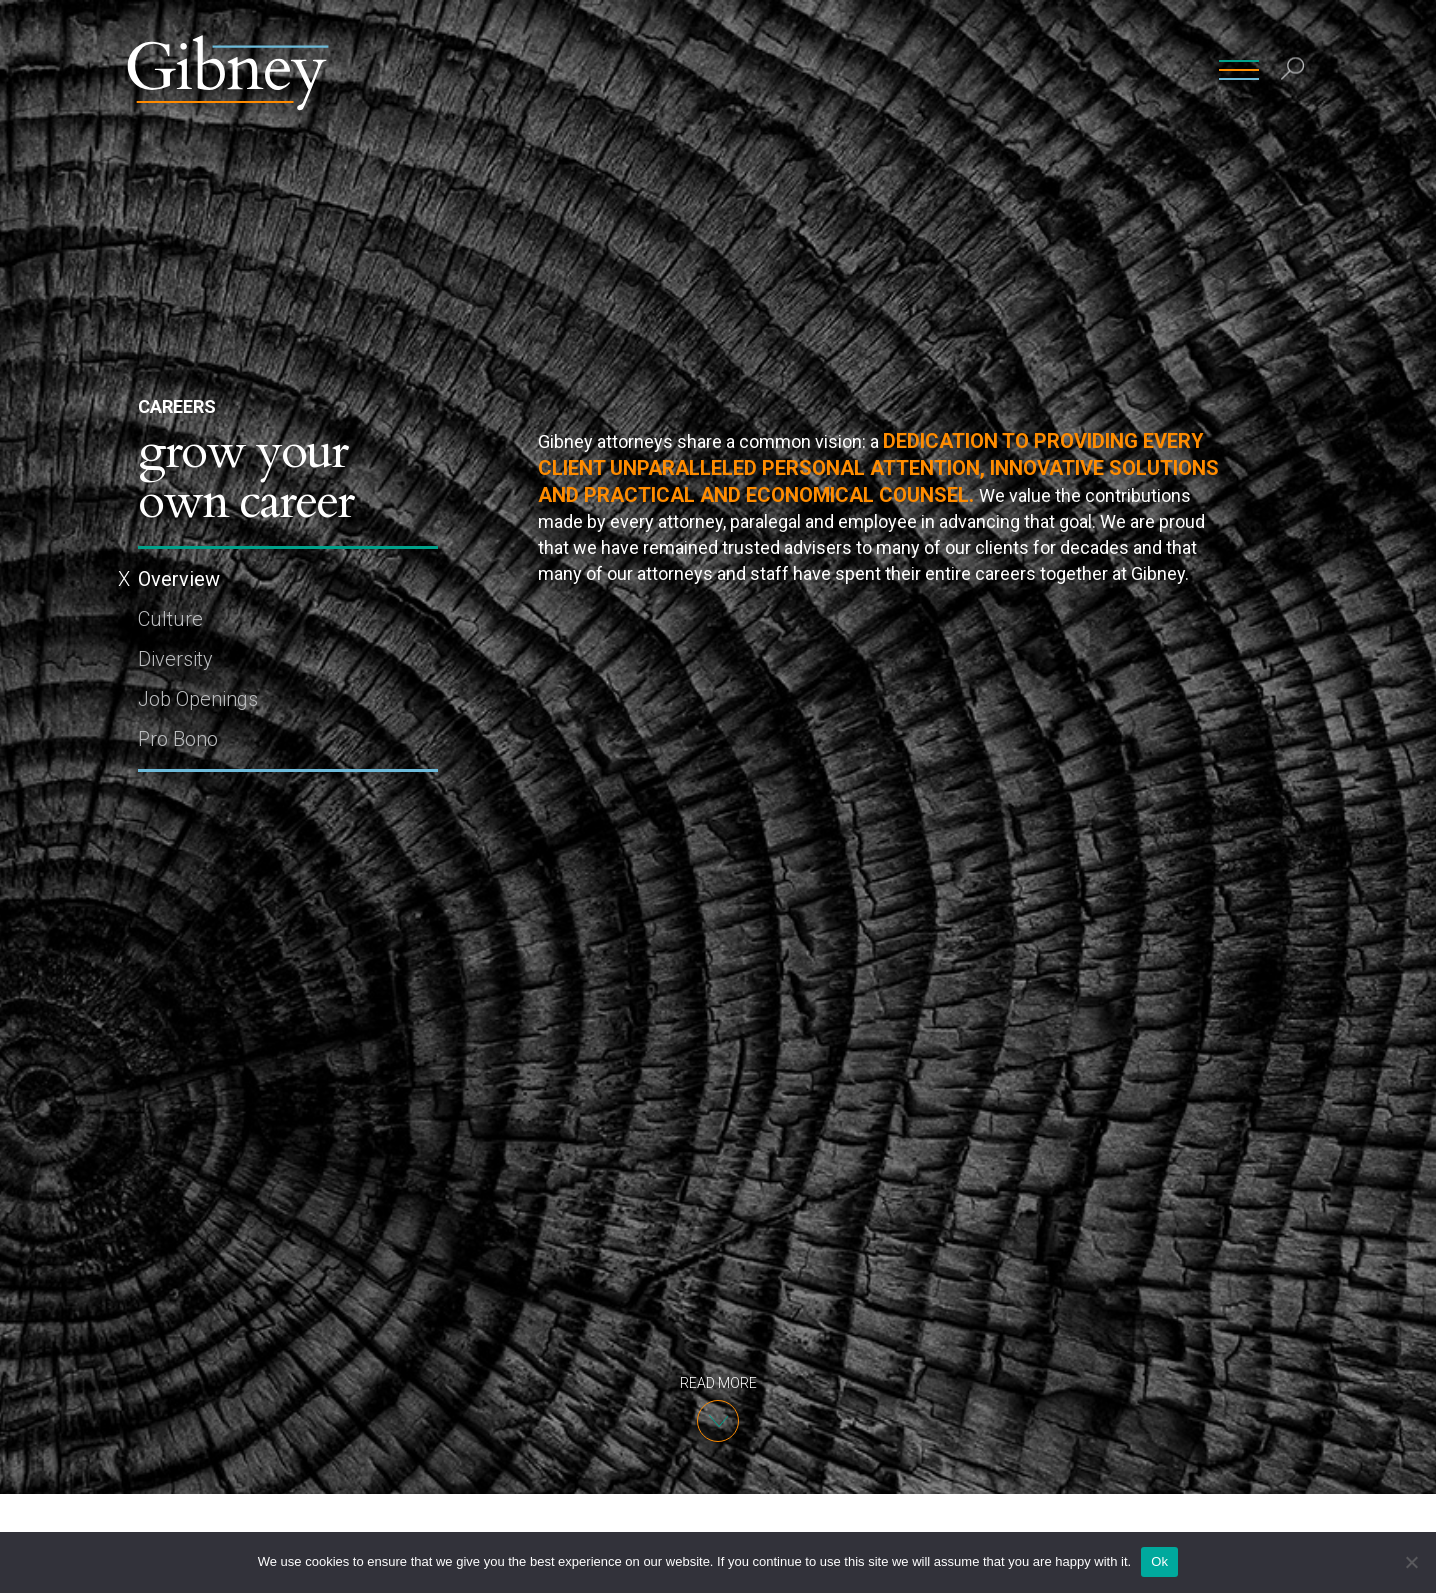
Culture (170, 619)
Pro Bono (178, 739)
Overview (179, 579)
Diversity (175, 659)
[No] (1411, 1562)
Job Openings (198, 699)
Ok (1159, 1561)
